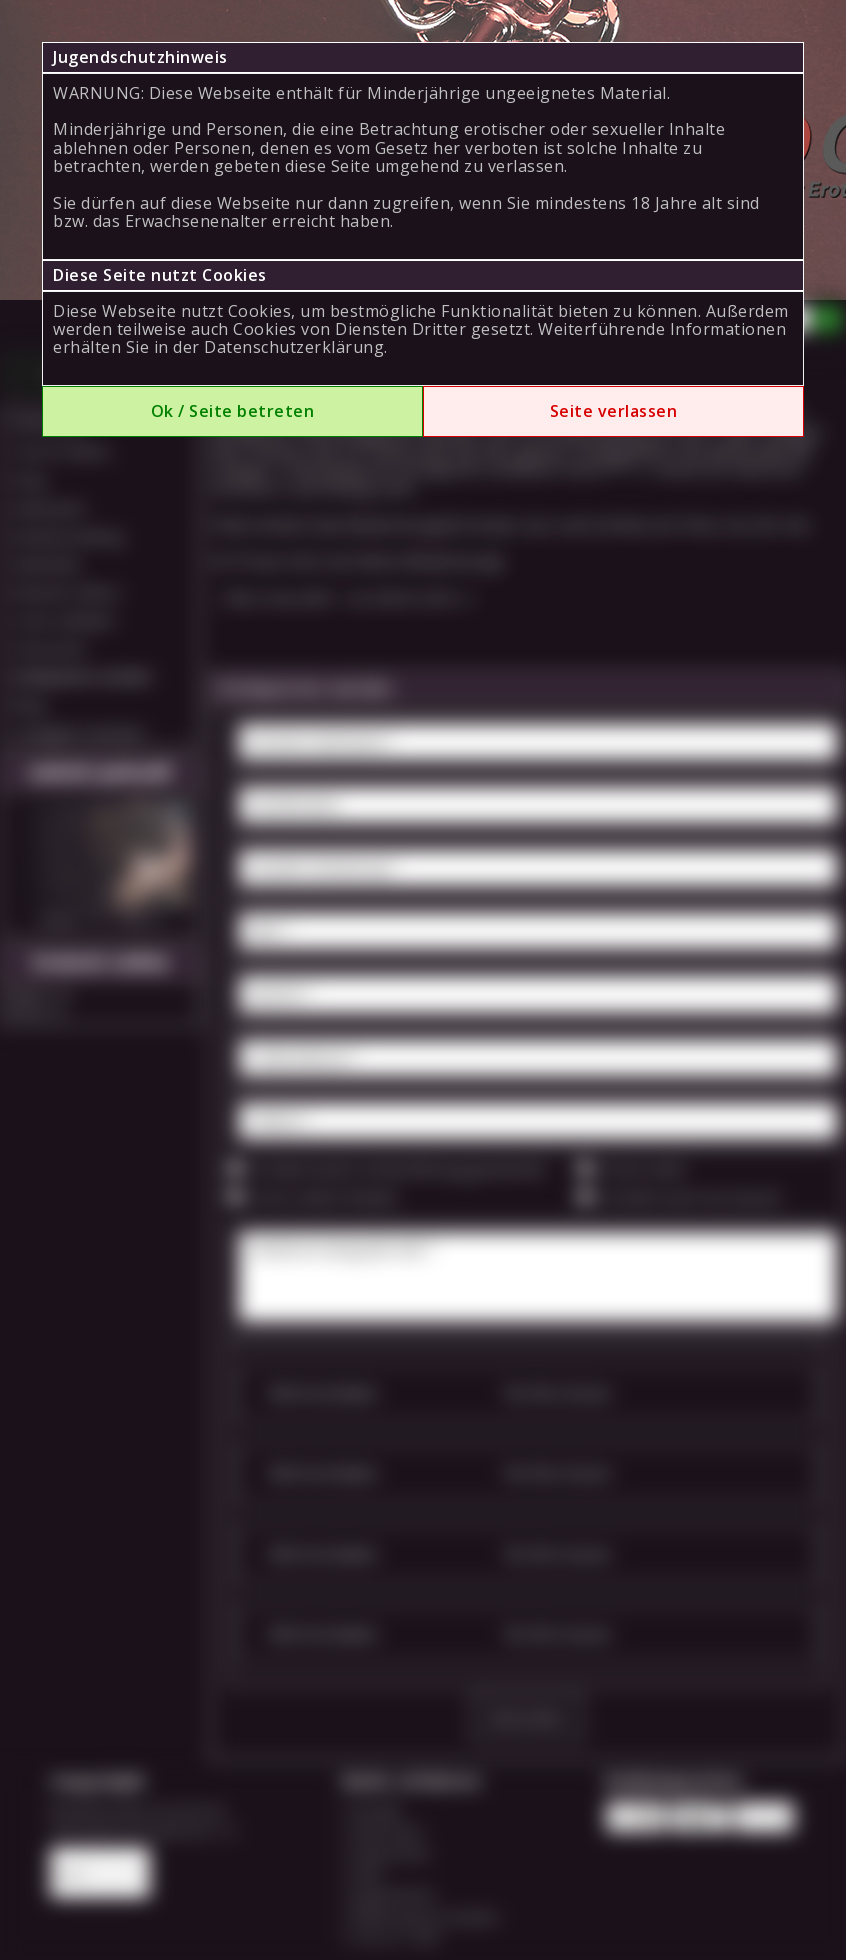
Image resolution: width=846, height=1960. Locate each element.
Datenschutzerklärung (294, 347)
